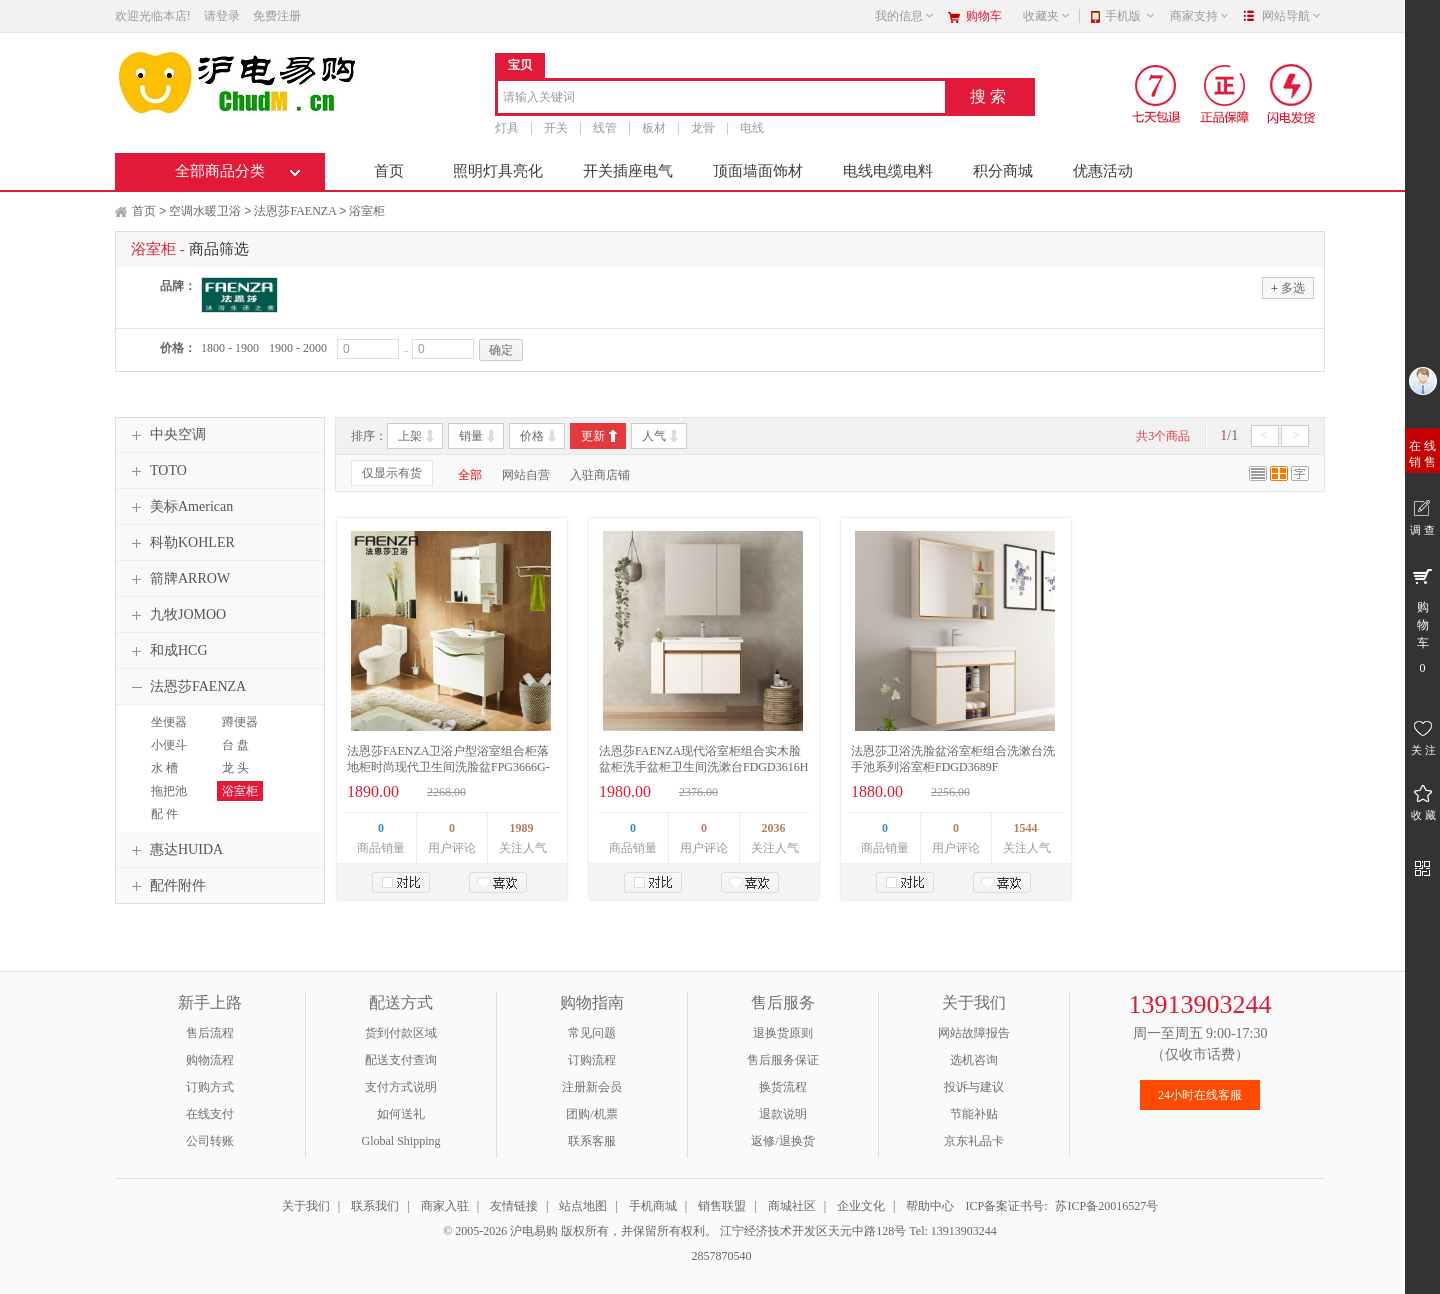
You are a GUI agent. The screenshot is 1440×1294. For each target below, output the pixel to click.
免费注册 (277, 16)
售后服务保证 (783, 1060)
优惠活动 (1103, 171)
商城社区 (792, 1206)
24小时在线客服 (1200, 1095)
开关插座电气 (628, 171)
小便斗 (169, 745)
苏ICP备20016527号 (1106, 1206)
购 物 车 (1422, 620)
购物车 (984, 16)
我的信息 (905, 16)
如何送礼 (401, 1114)
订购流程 (592, 1060)
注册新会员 (592, 1087)
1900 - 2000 (298, 348)
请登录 (222, 16)
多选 (1288, 287)
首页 (389, 171)
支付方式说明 (401, 1087)
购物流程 (210, 1060)
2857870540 (720, 1256)
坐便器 (169, 722)
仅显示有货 (392, 473)
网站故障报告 (974, 1033)
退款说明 (783, 1114)
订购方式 (210, 1087)
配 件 (164, 814)
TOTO (156, 471)
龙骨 (703, 128)
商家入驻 (445, 1206)
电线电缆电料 (888, 171)
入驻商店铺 (600, 475)
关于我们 (306, 1206)
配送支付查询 (401, 1060)
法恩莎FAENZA (295, 211)
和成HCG (167, 651)
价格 (532, 436)
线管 (605, 128)
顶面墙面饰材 (758, 171)
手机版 (1130, 16)
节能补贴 (974, 1114)
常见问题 (592, 1033)
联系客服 (592, 1141)
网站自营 (526, 475)
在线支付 (210, 1114)
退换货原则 (783, 1033)
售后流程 (210, 1033)
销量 (471, 436)
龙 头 (235, 768)
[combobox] (721, 98)
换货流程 (783, 1087)
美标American (179, 507)
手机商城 (653, 1206)
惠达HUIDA (174, 850)
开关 (556, 128)
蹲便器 (240, 722)
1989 (522, 828)
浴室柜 (367, 211)
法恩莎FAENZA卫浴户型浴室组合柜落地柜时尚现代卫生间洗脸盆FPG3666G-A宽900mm (448, 767)
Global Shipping (400, 1141)
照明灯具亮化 (498, 171)
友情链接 (514, 1206)
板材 (654, 128)
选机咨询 (974, 1060)
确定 (501, 350)
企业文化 (861, 1206)
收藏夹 (1047, 16)
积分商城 (1003, 171)
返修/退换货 (782, 1141)
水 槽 (164, 768)
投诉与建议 (974, 1087)
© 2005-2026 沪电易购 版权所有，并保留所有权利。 (580, 1231)
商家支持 (1200, 16)
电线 (752, 128)
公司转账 (210, 1141)
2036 (774, 828)
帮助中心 (930, 1206)
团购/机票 (591, 1114)
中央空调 (166, 435)
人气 (654, 436)
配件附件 (166, 886)
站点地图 (583, 1206)
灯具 (507, 128)
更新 (593, 436)
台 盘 (235, 745)
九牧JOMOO (176, 615)
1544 (1026, 828)
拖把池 (169, 791)
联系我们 (375, 1206)
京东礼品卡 (974, 1141)
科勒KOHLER (180, 543)
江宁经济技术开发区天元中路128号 (814, 1231)
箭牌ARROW (178, 579)
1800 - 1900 (230, 348)
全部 (470, 475)
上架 (410, 436)
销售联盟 (722, 1206)
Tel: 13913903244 (953, 1231)
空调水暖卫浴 (205, 211)
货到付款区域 (401, 1033)
